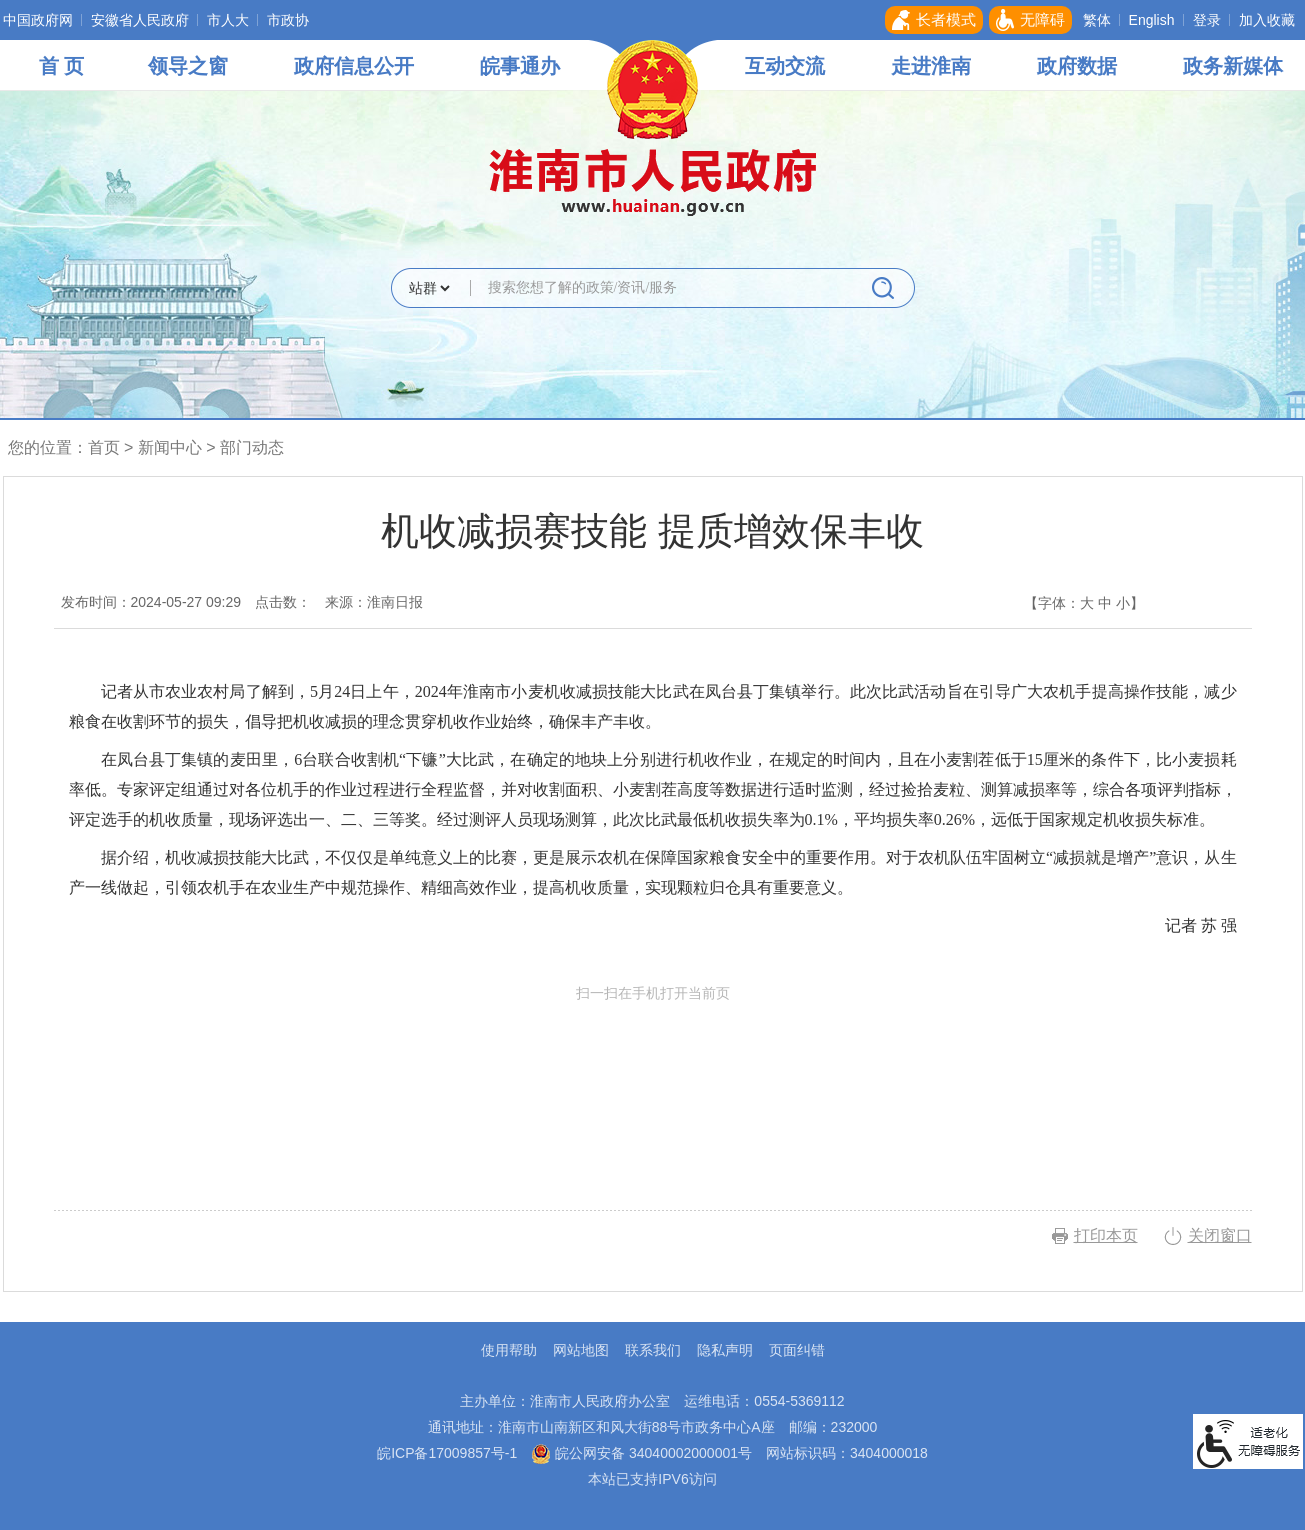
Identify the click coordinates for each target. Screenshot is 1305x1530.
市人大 (228, 20)
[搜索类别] (429, 288)
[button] (934, 20)
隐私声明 (725, 1350)
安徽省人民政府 (140, 20)
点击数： (283, 602)
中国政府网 (38, 20)
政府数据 (1077, 66)
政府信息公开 (354, 66)
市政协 (288, 20)
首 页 (62, 66)
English (1152, 20)
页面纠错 (797, 1350)
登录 (1207, 20)
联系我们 (653, 1350)
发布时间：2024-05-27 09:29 (151, 602)
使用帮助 (509, 1350)
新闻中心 (170, 447)
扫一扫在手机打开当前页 (653, 1078)
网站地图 (581, 1350)
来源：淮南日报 (374, 602)
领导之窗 (188, 66)
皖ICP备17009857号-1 (447, 1453)
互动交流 (785, 66)
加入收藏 (1267, 20)
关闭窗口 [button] (1220, 1235)
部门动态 (252, 447)
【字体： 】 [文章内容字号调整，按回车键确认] (1084, 603)
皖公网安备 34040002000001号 (641, 1453)
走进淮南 (931, 66)
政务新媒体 (1233, 66)
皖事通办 (520, 66)
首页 (104, 447)
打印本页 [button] (1106, 1235)
